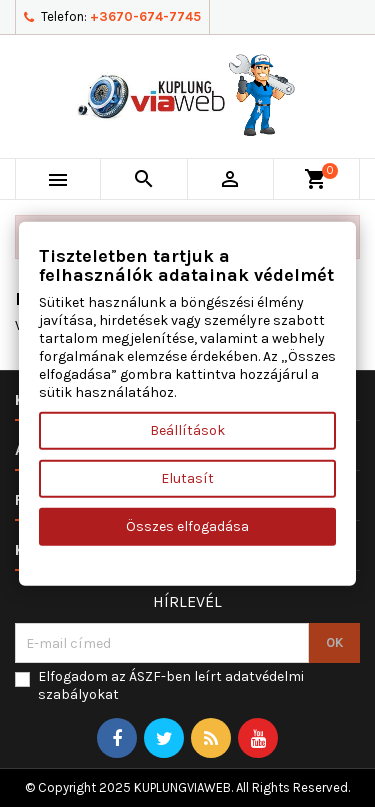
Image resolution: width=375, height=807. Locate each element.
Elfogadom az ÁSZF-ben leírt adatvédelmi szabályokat (171, 685)
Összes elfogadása (187, 526)
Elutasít (187, 478)
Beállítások (187, 430)
